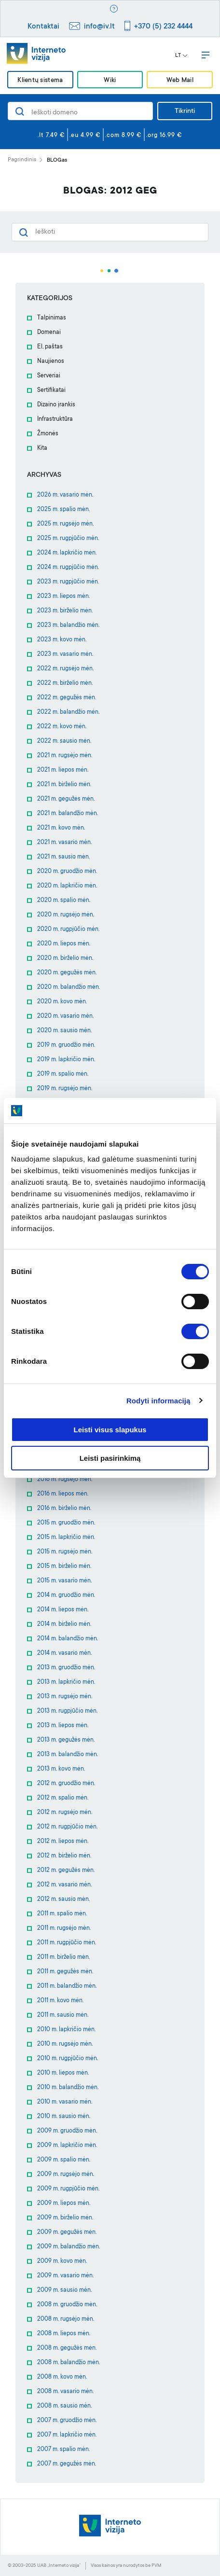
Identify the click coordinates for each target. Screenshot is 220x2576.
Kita (42, 448)
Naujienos (50, 361)
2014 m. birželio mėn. (64, 1624)
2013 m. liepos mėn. (62, 1725)
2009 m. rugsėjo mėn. (65, 2174)
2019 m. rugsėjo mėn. (64, 1088)
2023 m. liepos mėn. (63, 596)
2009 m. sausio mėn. (64, 2290)
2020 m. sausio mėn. (64, 1030)
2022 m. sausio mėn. (64, 741)
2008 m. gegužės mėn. (66, 2348)
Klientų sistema (40, 80)
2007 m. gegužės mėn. (66, 2464)
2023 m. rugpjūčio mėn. (68, 582)
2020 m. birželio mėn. (65, 958)
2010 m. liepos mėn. (63, 2073)
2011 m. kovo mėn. (60, 2000)
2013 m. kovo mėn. (61, 1769)
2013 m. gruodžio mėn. (66, 1667)
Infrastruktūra (55, 419)
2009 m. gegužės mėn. (66, 2232)
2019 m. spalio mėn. (62, 1074)
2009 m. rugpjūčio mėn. (68, 2189)
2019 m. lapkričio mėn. (66, 1059)
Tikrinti (185, 111)
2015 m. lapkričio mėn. (66, 1537)
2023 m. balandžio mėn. (68, 625)
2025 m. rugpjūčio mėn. (68, 538)
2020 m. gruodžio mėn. (67, 871)
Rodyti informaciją (158, 1401)
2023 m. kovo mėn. (61, 640)
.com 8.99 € (123, 135)
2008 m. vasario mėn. (65, 2391)
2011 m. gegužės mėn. (65, 1971)
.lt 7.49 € (51, 135)
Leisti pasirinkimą (110, 1458)
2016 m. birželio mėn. (64, 1508)
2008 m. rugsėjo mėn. (65, 2319)
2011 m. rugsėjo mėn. (64, 1928)
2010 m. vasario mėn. (64, 2102)
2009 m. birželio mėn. (65, 2218)
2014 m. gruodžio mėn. (66, 1595)
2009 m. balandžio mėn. (68, 2247)
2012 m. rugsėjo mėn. (64, 1812)
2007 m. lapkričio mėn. (66, 2435)
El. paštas (50, 347)
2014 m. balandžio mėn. (67, 1638)
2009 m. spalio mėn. (63, 2160)
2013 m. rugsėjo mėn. (64, 1696)
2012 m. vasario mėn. (64, 1885)
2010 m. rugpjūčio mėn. (67, 2058)
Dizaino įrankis (56, 405)
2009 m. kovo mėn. (62, 2261)
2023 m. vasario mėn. (65, 654)
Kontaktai (43, 27)
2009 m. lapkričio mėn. (67, 2145)
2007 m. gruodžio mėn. (66, 2420)
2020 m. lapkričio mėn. (67, 886)
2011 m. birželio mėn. (63, 1957)
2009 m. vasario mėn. (65, 2275)
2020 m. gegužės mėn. (66, 972)
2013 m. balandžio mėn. (67, 1754)
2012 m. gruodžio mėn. (66, 1783)
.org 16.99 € (164, 135)
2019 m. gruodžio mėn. (66, 1045)
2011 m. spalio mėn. (62, 1914)
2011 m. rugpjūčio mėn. (66, 1942)
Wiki (110, 80)
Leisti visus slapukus (110, 1430)
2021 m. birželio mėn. (64, 784)
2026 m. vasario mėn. (65, 495)
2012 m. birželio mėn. (64, 1856)
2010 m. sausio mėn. (63, 2116)
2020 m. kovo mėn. (62, 1001)
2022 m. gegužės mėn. (66, 697)
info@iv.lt (99, 27)
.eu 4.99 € (85, 135)
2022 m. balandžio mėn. (68, 712)
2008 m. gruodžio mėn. (67, 2304)
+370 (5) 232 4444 (163, 27)
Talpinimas (51, 318)
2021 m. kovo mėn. (61, 828)
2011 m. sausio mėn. (62, 2015)
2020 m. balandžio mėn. (68, 987)
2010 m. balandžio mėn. (67, 2087)
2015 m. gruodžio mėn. (66, 1523)
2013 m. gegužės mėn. (66, 1740)
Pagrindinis (22, 160)
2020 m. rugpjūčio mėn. (68, 929)
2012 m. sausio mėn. (63, 1899)
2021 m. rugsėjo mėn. (64, 755)
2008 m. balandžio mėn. (68, 2362)
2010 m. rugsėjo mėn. (65, 2044)
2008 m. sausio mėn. (64, 2406)
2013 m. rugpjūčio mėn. (67, 1711)
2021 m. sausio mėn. (63, 857)
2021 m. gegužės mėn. (66, 799)
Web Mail (179, 80)
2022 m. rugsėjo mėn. (65, 668)
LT (181, 56)
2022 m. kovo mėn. (61, 726)
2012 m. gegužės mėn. (66, 1870)
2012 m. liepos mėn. (62, 1841)
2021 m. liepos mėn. (62, 770)
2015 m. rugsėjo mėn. (64, 1552)
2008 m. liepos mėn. (63, 2333)
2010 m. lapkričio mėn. (66, 2029)
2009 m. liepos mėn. (63, 2203)
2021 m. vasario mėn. (64, 842)
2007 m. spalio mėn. (63, 2449)
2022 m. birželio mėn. (65, 683)
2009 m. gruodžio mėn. (67, 2131)
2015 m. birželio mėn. (64, 1566)
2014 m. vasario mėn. (64, 1653)
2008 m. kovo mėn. (62, 2377)
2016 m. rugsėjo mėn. (64, 1479)
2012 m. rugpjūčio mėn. (67, 1827)
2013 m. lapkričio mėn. (66, 1682)
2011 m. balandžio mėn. (66, 1986)
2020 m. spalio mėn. (63, 900)
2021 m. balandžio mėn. (67, 813)
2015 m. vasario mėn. (64, 1581)
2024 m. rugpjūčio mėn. (68, 567)
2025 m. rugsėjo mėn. (65, 524)
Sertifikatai (51, 390)
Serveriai (48, 376)
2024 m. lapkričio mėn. (66, 553)
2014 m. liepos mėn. (62, 1610)
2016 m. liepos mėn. (62, 1494)
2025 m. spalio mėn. (63, 509)
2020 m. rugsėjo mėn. (65, 915)
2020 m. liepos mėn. (63, 944)
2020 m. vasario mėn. (65, 1016)
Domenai (49, 332)
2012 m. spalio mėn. (62, 1798)
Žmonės (47, 433)
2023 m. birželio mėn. (65, 611)
